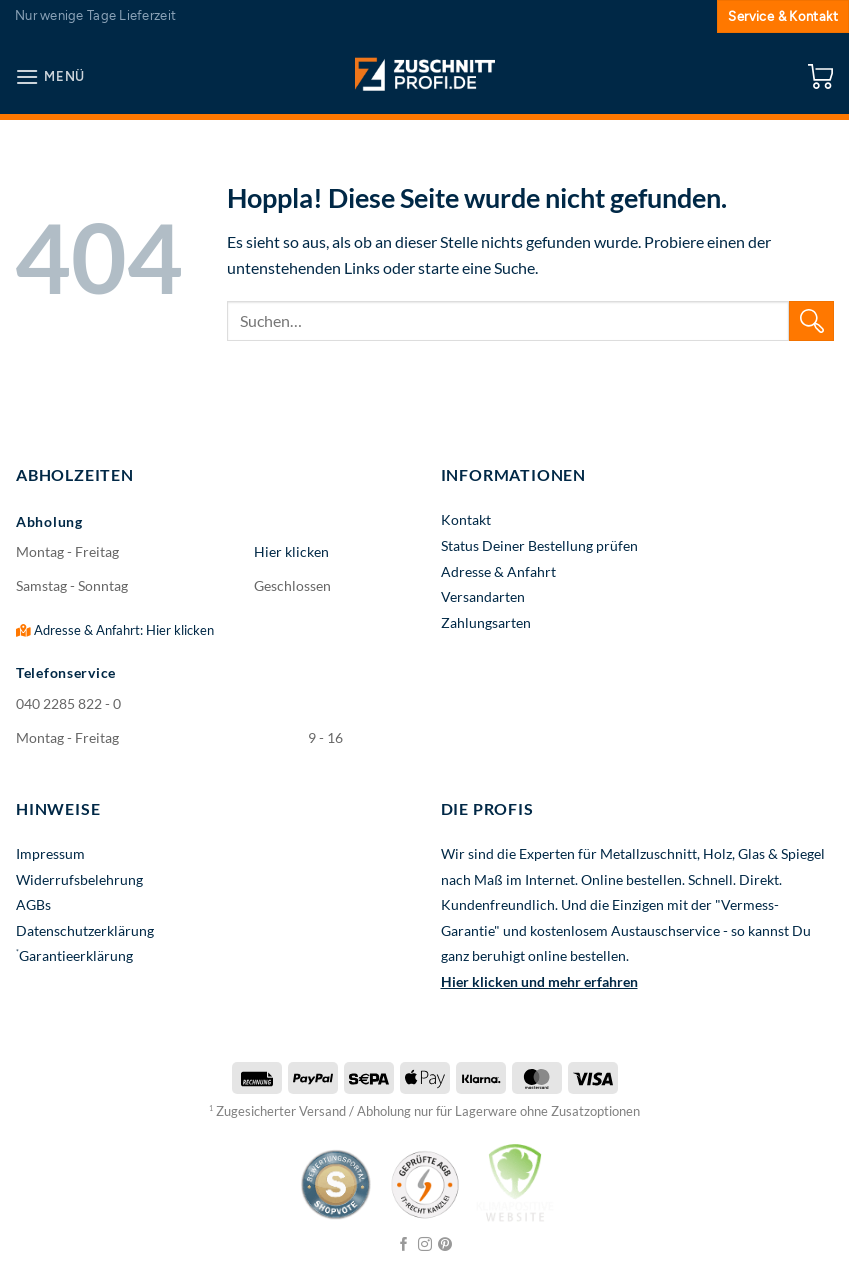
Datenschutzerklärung (85, 930)
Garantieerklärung (76, 955)
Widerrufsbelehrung (79, 879)
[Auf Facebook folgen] (404, 1245)
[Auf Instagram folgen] (425, 1245)
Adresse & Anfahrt (498, 571)
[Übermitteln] (811, 320)
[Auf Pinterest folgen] (445, 1245)
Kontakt (466, 519)
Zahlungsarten (486, 622)
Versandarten (483, 596)
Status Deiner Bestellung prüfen (539, 545)
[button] (50, 76)
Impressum (50, 853)
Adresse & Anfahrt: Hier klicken (115, 630)
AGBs (33, 904)
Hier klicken (291, 551)
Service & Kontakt (783, 16)
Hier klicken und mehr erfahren (539, 981)
